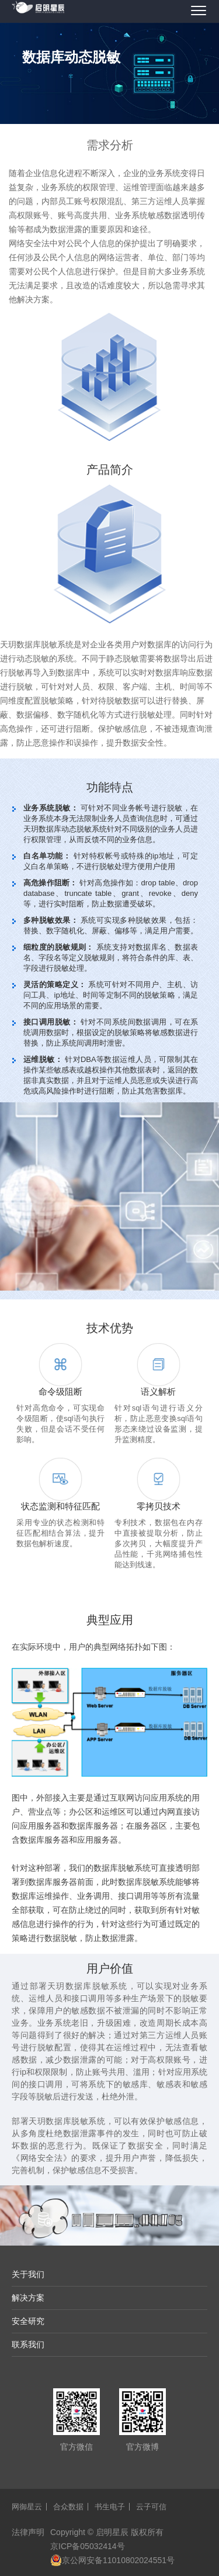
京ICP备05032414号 (87, 2546)
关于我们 (28, 2274)
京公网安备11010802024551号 (112, 2560)
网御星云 (27, 2507)
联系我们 (28, 2344)
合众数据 (68, 2507)
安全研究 (28, 2321)
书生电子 (110, 2507)
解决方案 (28, 2297)
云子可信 (151, 2507)
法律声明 (28, 2532)
